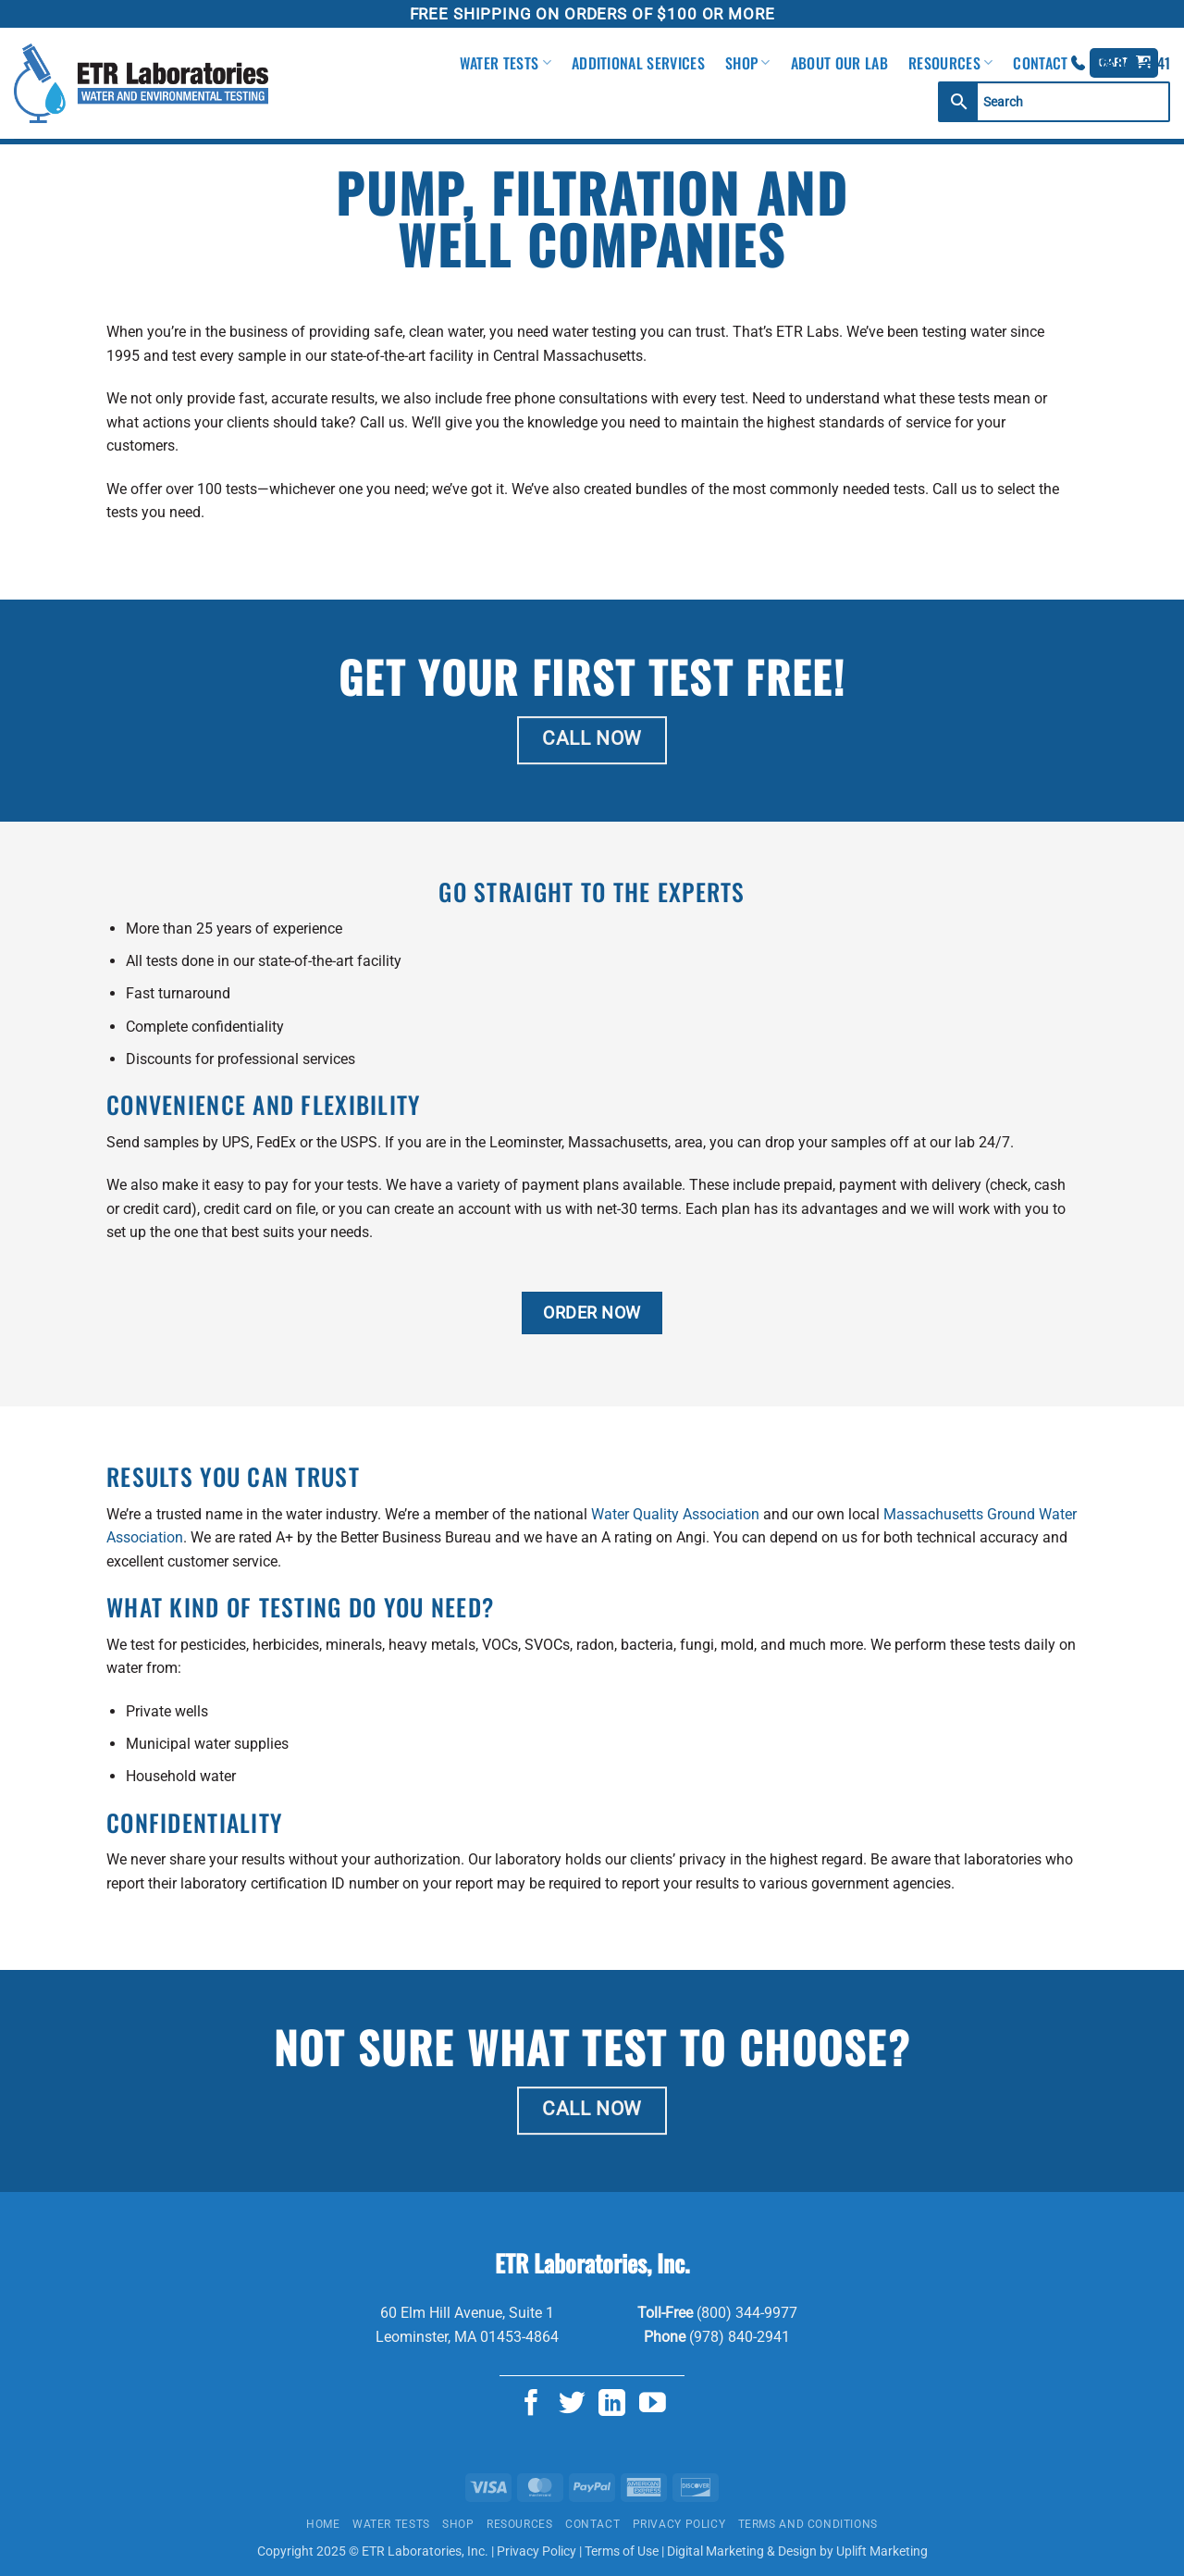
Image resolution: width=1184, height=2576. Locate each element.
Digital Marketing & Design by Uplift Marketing (797, 2551)
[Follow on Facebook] (531, 2405)
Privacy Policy (679, 2524)
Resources (950, 63)
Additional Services (638, 63)
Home (322, 2524)
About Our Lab (839, 63)
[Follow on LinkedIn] (611, 2405)
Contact (1040, 63)
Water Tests (505, 63)
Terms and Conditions (808, 2524)
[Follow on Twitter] (572, 2405)
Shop (748, 63)
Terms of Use (622, 2551)
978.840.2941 (1131, 63)
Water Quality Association (675, 1514)
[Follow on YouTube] (652, 2405)
